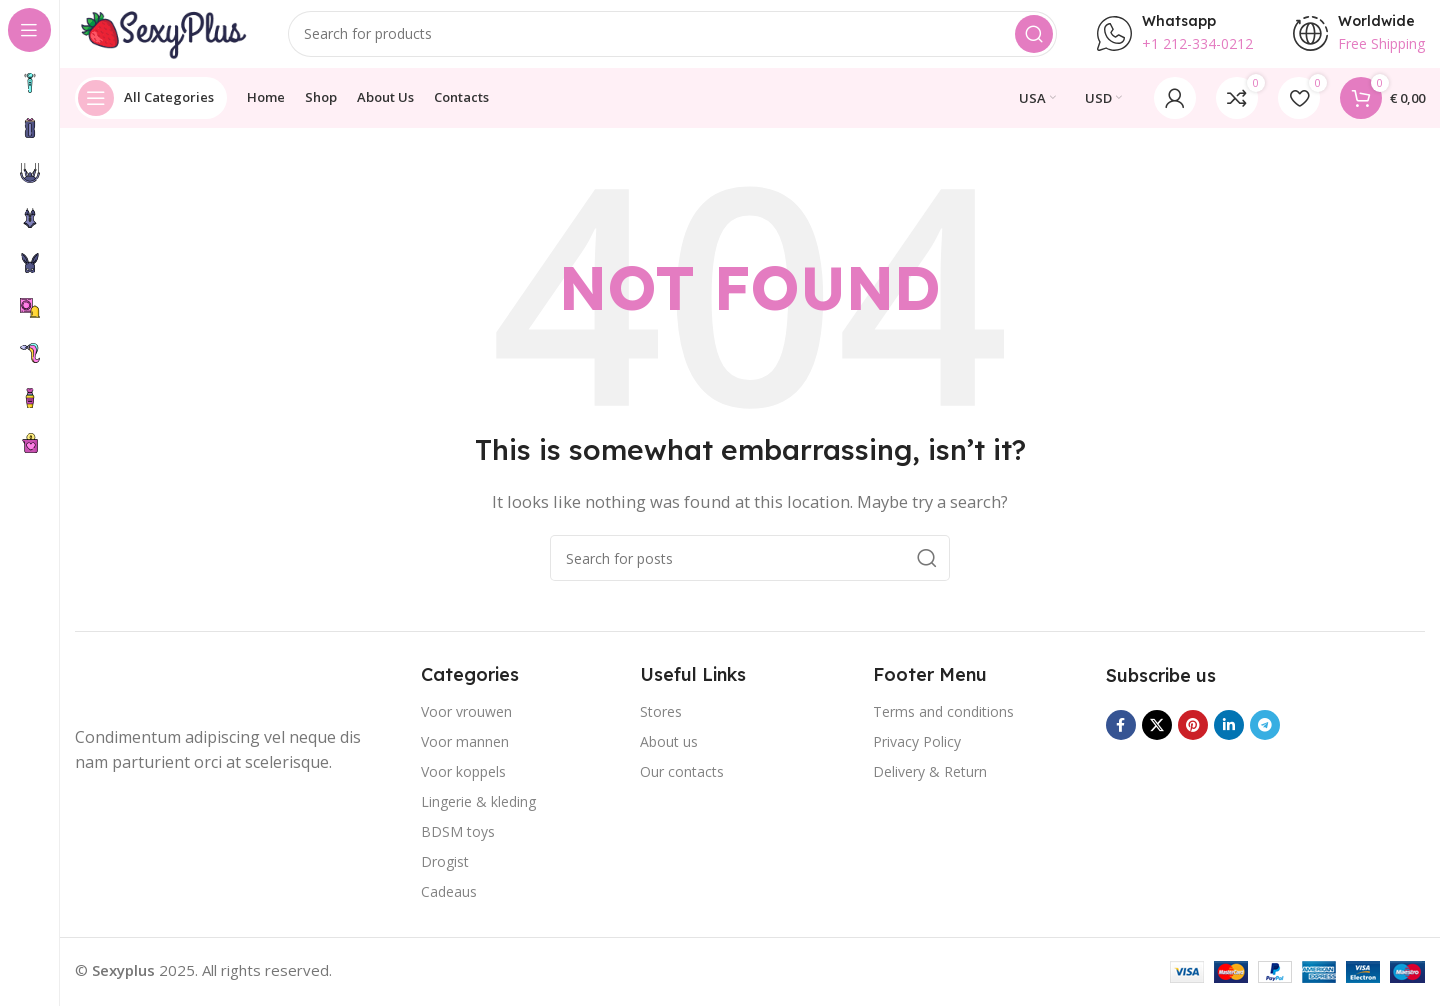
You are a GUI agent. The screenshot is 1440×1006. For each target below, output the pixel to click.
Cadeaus (449, 903)
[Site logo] (165, 38)
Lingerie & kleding (478, 813)
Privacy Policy (917, 753)
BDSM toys (458, 843)
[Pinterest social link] (1193, 738)
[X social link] (1157, 738)
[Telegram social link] (1265, 738)
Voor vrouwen (466, 723)
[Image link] (155, 699)
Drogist (445, 873)
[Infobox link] (1175, 40)
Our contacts (682, 783)
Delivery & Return (930, 783)
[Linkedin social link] (1229, 738)
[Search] (676, 40)
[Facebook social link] (1121, 738)
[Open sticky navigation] (151, 110)
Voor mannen (465, 753)
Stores (661, 723)
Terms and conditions (943, 723)
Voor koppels (463, 783)
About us (669, 753)
